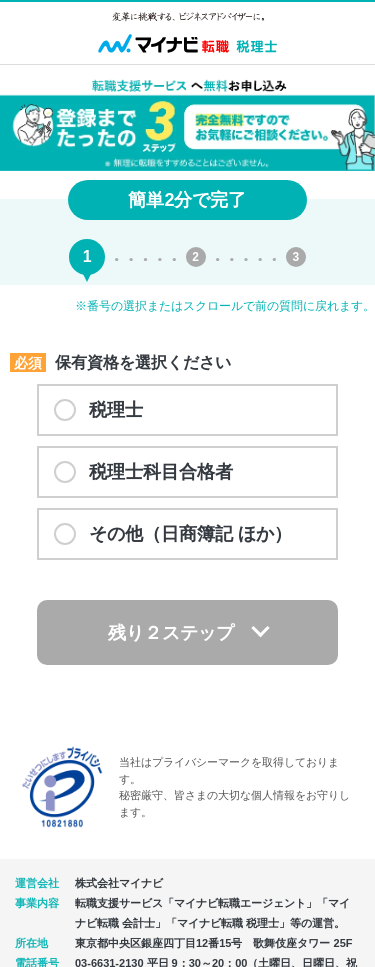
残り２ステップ (171, 633)
